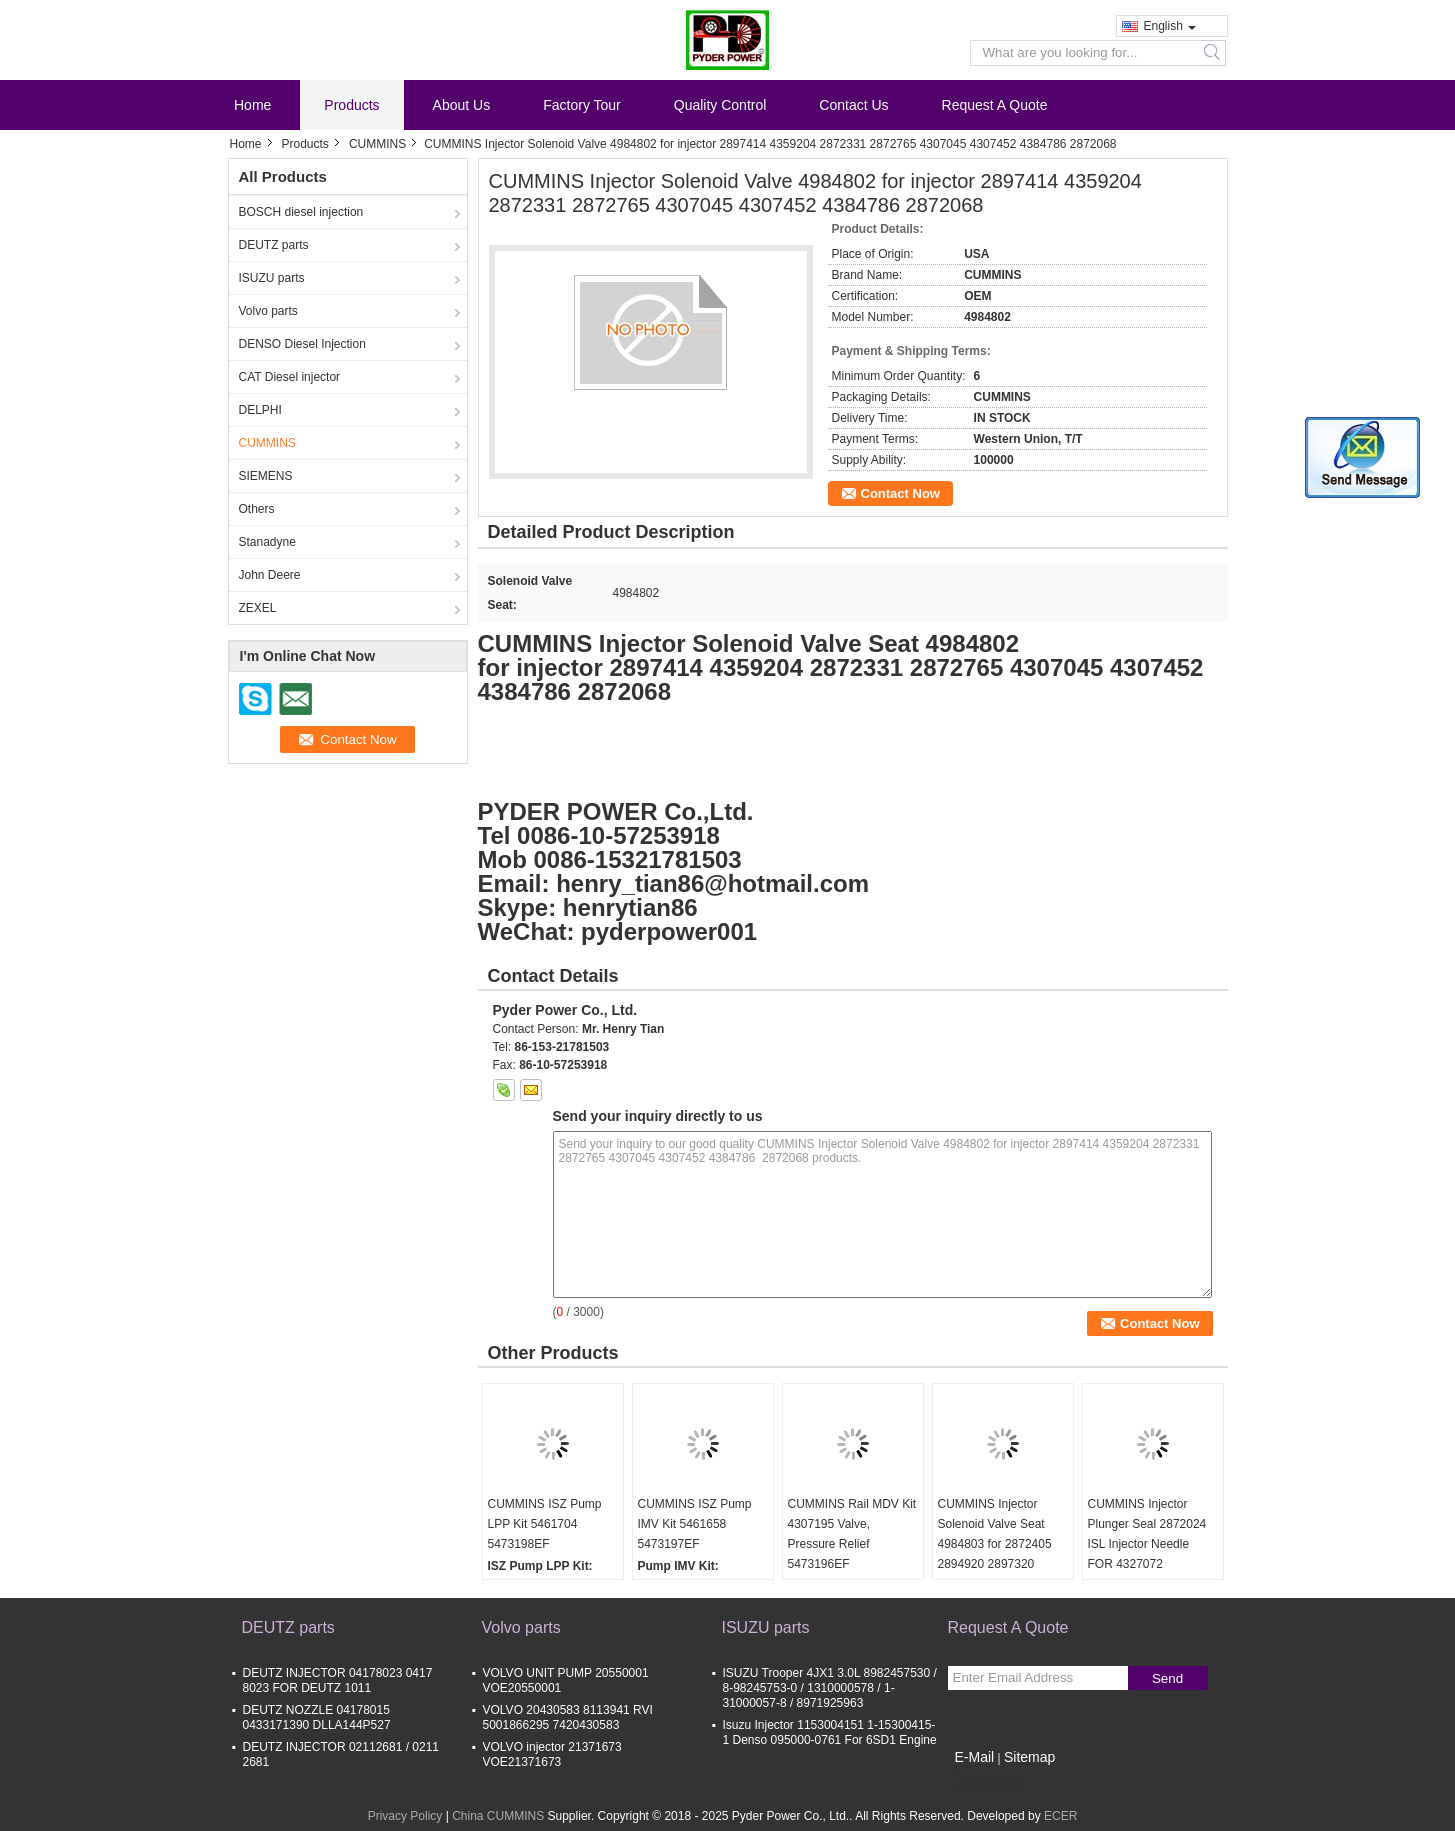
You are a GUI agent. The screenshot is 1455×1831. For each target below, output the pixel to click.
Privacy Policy (405, 1816)
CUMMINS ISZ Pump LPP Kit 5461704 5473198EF (545, 1524)
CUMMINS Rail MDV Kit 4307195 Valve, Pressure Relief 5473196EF (852, 1534)
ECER (1060, 1816)
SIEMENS (266, 476)
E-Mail (975, 1757)
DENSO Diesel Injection (302, 344)
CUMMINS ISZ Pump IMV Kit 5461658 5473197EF (695, 1524)
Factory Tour (582, 105)
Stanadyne (267, 542)
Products (351, 105)
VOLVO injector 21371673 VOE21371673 (552, 1754)
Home (252, 105)
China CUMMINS (498, 1816)
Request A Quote (995, 105)
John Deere (270, 575)
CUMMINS (377, 144)
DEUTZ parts (274, 245)
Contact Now (900, 493)
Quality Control (720, 105)
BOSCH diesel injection (301, 212)
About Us (462, 105)
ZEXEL (258, 608)
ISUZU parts (272, 278)
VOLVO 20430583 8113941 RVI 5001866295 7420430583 (568, 1717)
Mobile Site (983, 1782)
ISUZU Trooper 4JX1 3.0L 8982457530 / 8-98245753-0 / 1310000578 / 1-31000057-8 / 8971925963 (830, 1688)
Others (257, 509)
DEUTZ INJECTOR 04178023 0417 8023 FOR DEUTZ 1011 (338, 1680)
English (1170, 26)
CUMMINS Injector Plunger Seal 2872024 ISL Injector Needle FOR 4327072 (1147, 1534)
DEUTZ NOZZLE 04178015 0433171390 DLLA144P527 (317, 1717)
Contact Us (853, 105)
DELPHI (260, 410)
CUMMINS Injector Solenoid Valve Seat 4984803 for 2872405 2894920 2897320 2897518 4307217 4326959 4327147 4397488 (995, 1564)
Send (1167, 1678)
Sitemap (1029, 1757)
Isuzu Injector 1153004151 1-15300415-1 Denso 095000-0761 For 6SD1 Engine (830, 1732)
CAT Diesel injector (290, 377)
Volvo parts (268, 311)
